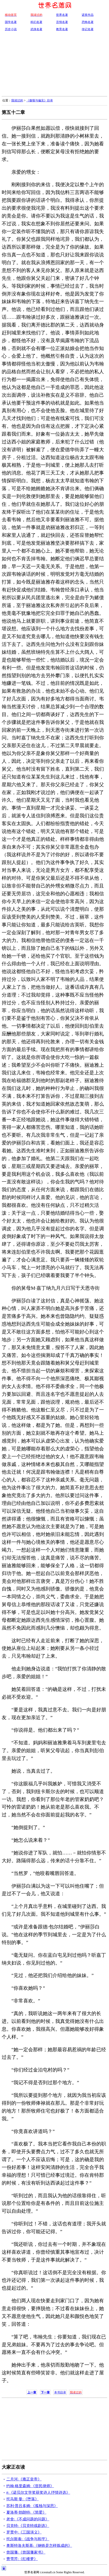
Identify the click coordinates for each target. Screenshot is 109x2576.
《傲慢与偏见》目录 (39, 100)
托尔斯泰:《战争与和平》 (27, 2539)
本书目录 (60, 2392)
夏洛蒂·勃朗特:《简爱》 (26, 2512)
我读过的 (17, 100)
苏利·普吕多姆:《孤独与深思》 (32, 2506)
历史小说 (11, 29)
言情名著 (62, 22)
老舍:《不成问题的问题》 (27, 2519)
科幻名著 (36, 22)
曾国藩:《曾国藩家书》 (26, 2552)
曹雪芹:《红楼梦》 (22, 2559)
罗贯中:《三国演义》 (24, 2532)
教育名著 (62, 29)
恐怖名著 (88, 22)
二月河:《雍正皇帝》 (24, 2479)
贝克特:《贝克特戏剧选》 (27, 2526)
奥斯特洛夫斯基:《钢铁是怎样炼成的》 (39, 2545)
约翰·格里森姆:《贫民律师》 (30, 2486)
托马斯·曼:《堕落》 (22, 2499)
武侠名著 (36, 29)
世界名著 (62, 14)
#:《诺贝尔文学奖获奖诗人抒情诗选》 (38, 2492)
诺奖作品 (88, 14)
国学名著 (11, 22)
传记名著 (88, 29)
